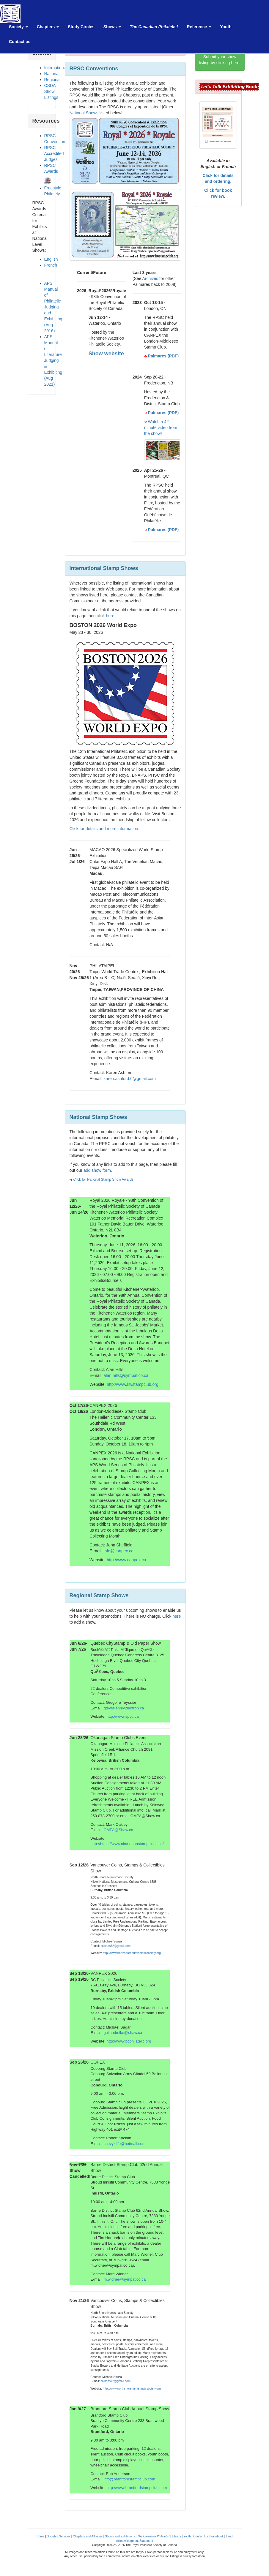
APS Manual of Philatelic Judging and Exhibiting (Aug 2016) (53, 307)
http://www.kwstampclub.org (132, 1384)
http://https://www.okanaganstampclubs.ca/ (126, 1844)
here (110, 615)
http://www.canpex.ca (126, 1559)
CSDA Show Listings (51, 91)
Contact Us (200, 2536)
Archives (150, 278)
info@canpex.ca (119, 1551)
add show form (97, 1170)
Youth (187, 2536)
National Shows (84, 112)
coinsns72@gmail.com (115, 1946)
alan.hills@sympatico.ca (126, 1375)
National (51, 73)
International (55, 67)
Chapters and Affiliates (88, 2536)
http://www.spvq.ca (122, 1716)
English (51, 259)
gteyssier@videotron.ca (123, 1708)
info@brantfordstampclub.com (129, 2479)
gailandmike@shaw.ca (122, 2032)
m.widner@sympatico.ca (124, 2279)
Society (52, 2536)
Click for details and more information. (104, 828)
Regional (52, 79)
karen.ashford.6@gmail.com (130, 1078)
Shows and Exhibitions (120, 2536)
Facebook (217, 2536)
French (50, 265)
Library (176, 2536)
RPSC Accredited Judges (54, 153)
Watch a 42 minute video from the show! (160, 427)
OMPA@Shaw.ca (118, 1830)
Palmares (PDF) (163, 356)
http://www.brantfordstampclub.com (136, 2487)
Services (64, 2536)
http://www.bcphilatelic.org (128, 2041)
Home (41, 2536)
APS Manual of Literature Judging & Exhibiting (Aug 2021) (53, 360)
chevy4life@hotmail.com (124, 2143)
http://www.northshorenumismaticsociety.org (132, 1953)
